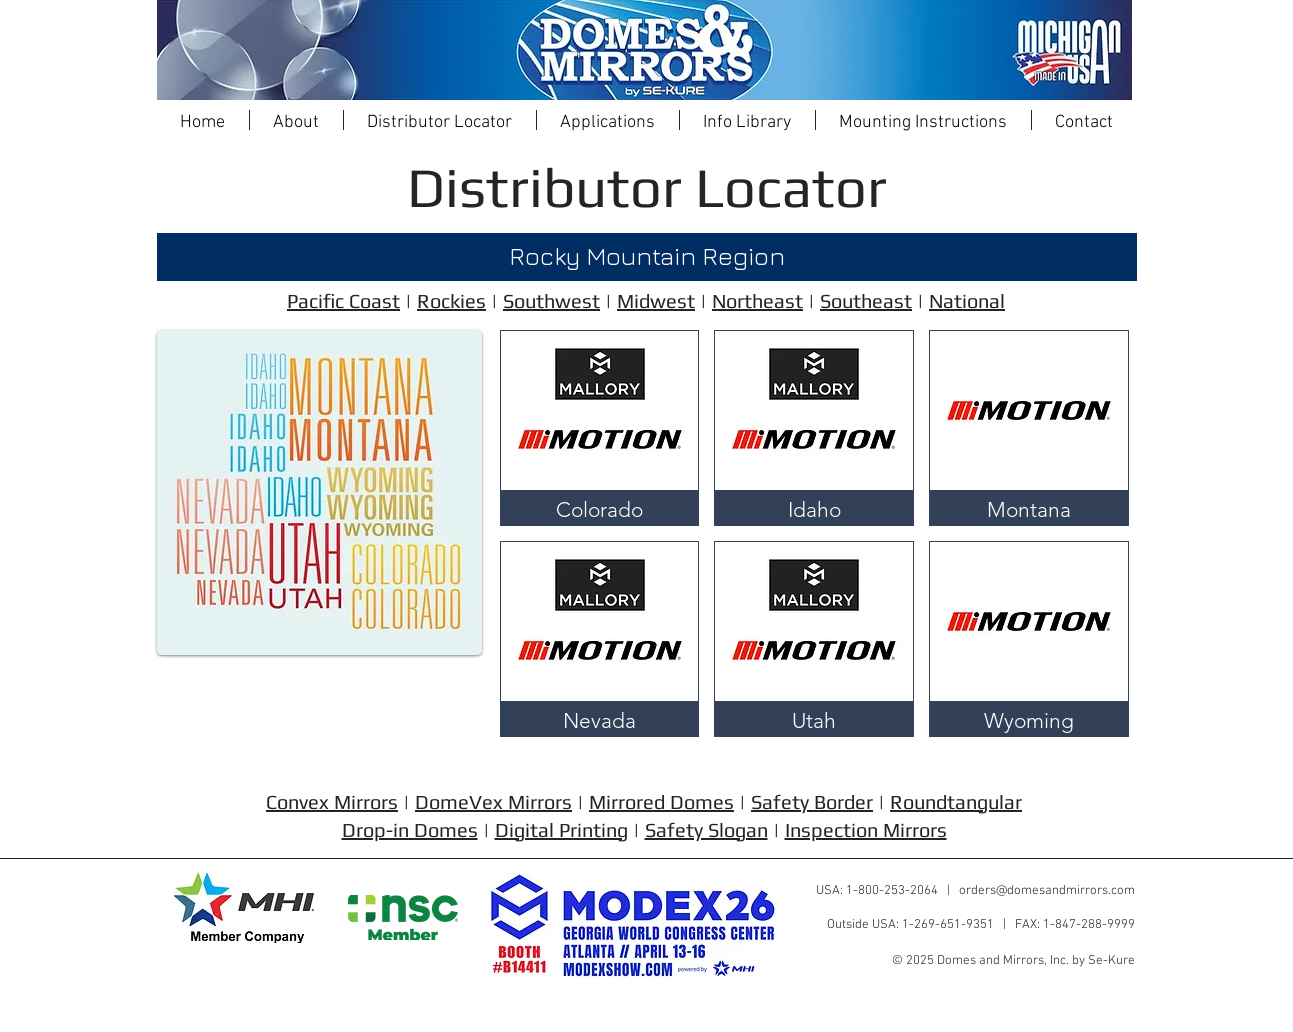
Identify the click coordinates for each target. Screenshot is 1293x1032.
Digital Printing (561, 829)
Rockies (451, 300)
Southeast (866, 300)
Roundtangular (956, 801)
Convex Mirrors (332, 801)
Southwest (551, 300)
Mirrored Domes (661, 801)
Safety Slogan (706, 829)
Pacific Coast (343, 300)
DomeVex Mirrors (493, 801)
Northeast (757, 300)
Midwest (656, 300)
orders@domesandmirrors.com (1047, 891)
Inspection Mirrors (866, 829)
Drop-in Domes (410, 829)
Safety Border (812, 801)
